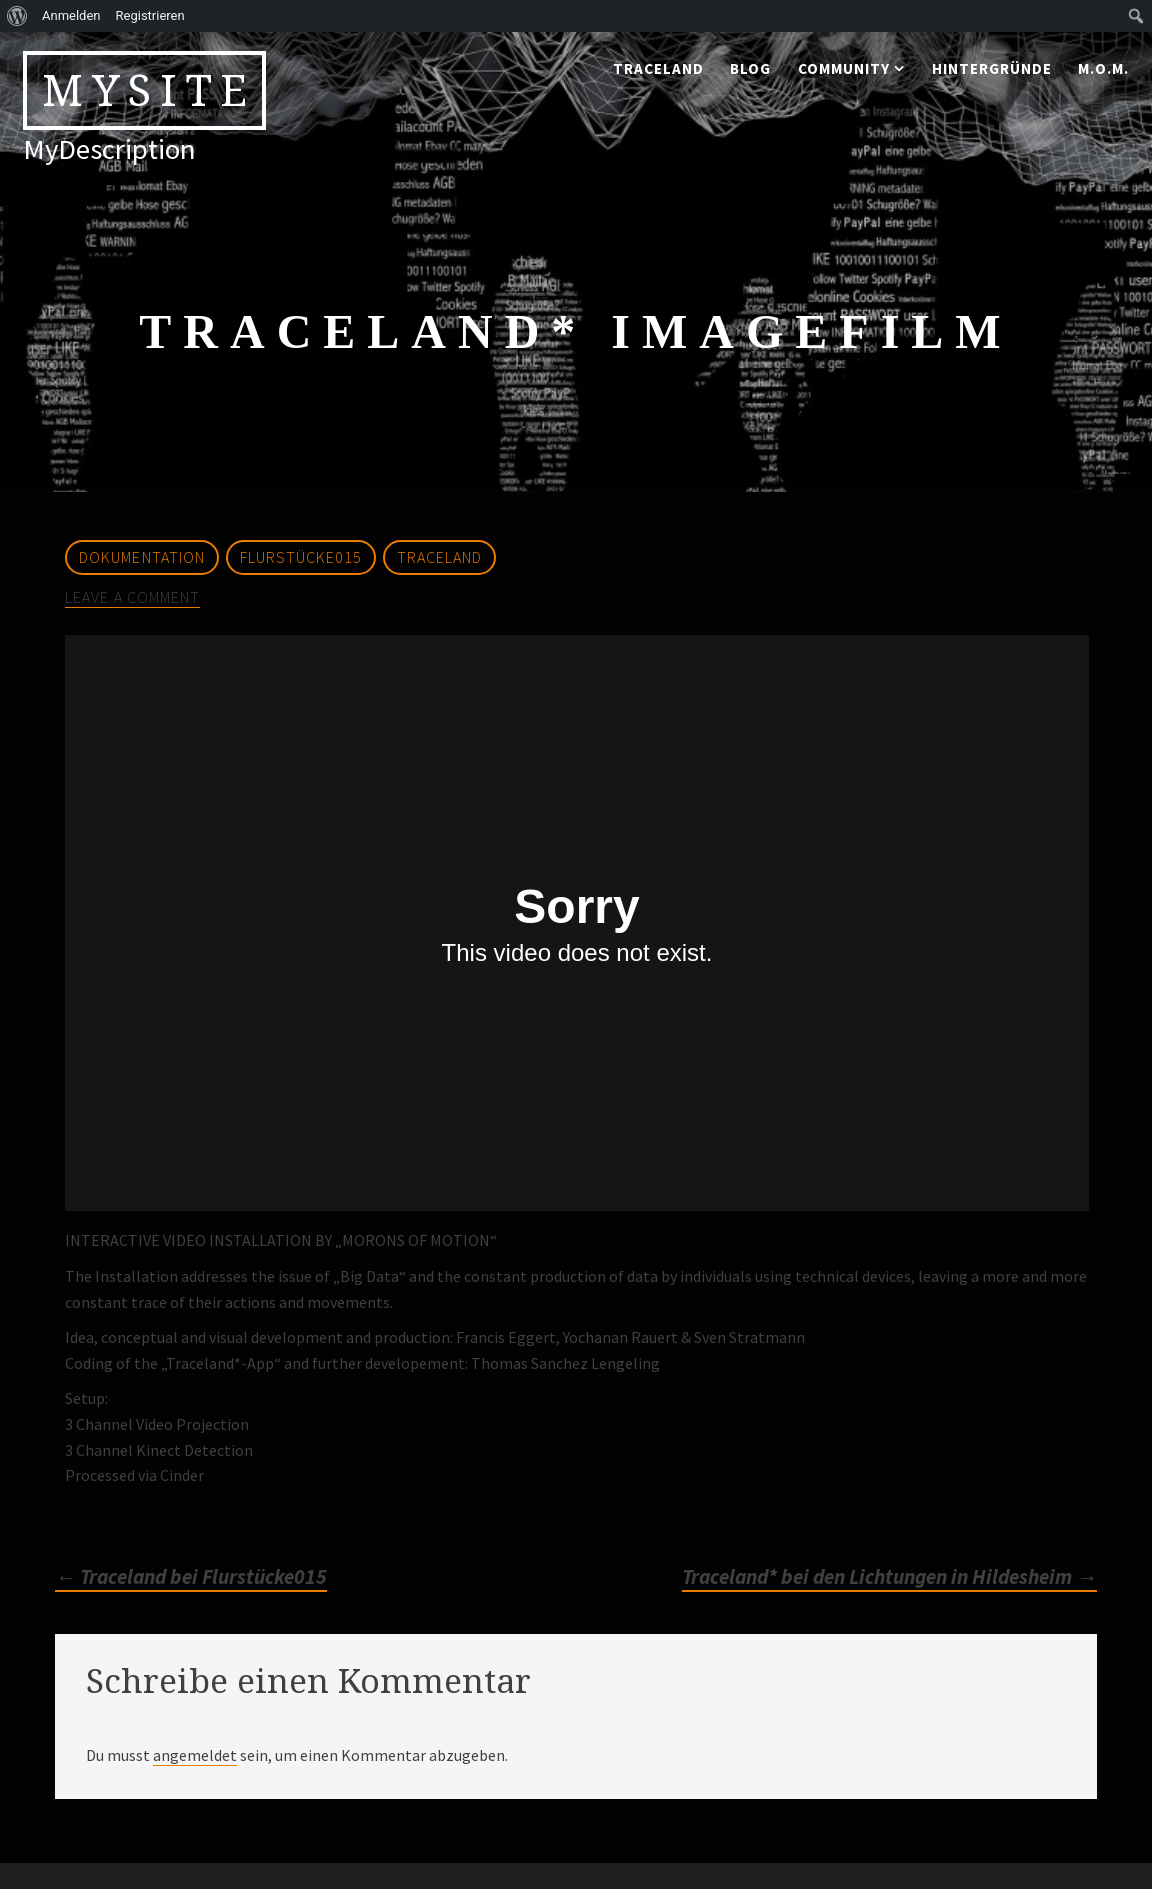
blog (750, 68)
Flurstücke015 (301, 557)
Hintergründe (992, 68)
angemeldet (195, 1755)
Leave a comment (132, 597)
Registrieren (150, 15)
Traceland (439, 557)
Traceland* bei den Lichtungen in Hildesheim (889, 1577)
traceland (658, 68)
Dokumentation (141, 557)
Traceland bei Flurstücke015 (191, 1577)
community (844, 68)
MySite (149, 90)
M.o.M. (1103, 68)
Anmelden (71, 15)
